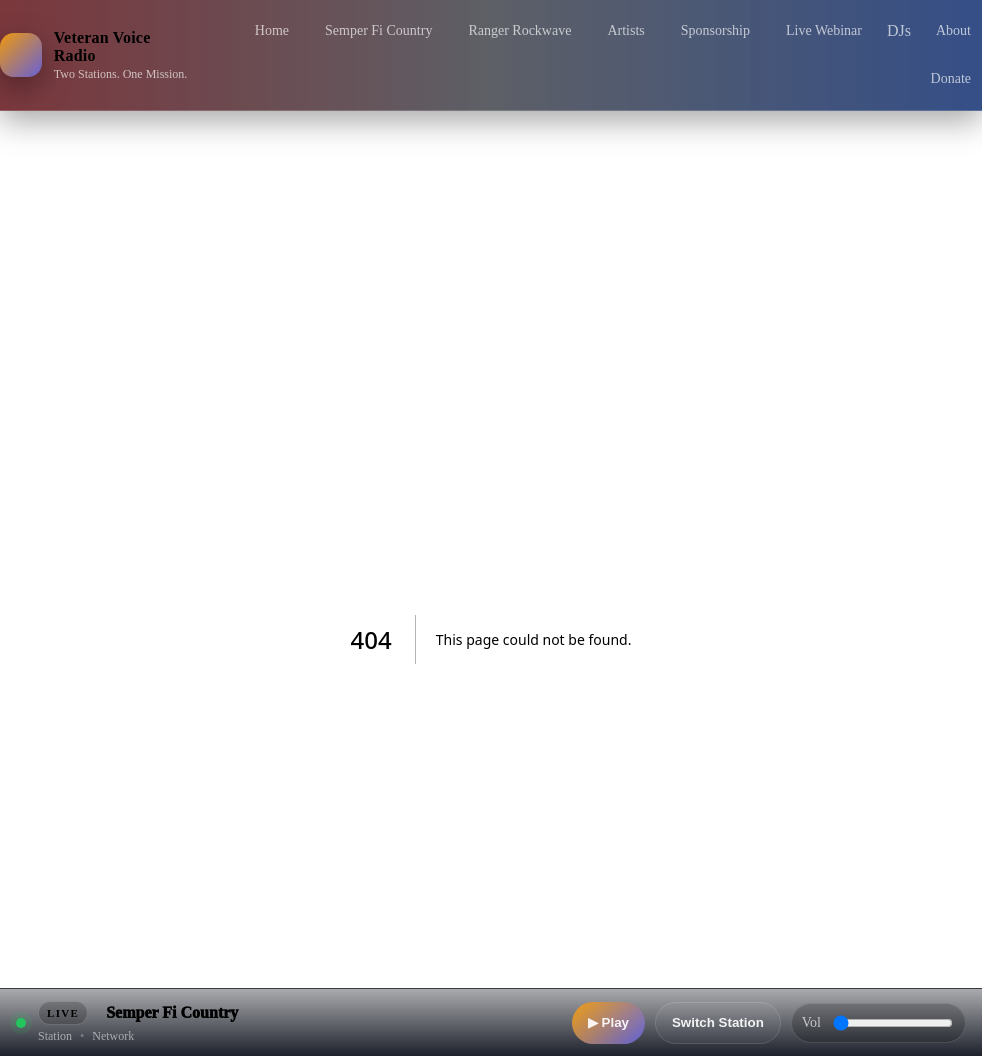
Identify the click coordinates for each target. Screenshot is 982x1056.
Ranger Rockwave (519, 30)
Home (272, 30)
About (953, 30)
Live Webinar (824, 30)
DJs (899, 30)
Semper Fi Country (378, 30)
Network (113, 1036)
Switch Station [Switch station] (718, 1022)
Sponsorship (715, 30)
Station (55, 1036)
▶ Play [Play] (608, 1022)
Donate (951, 78)
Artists (625, 30)
